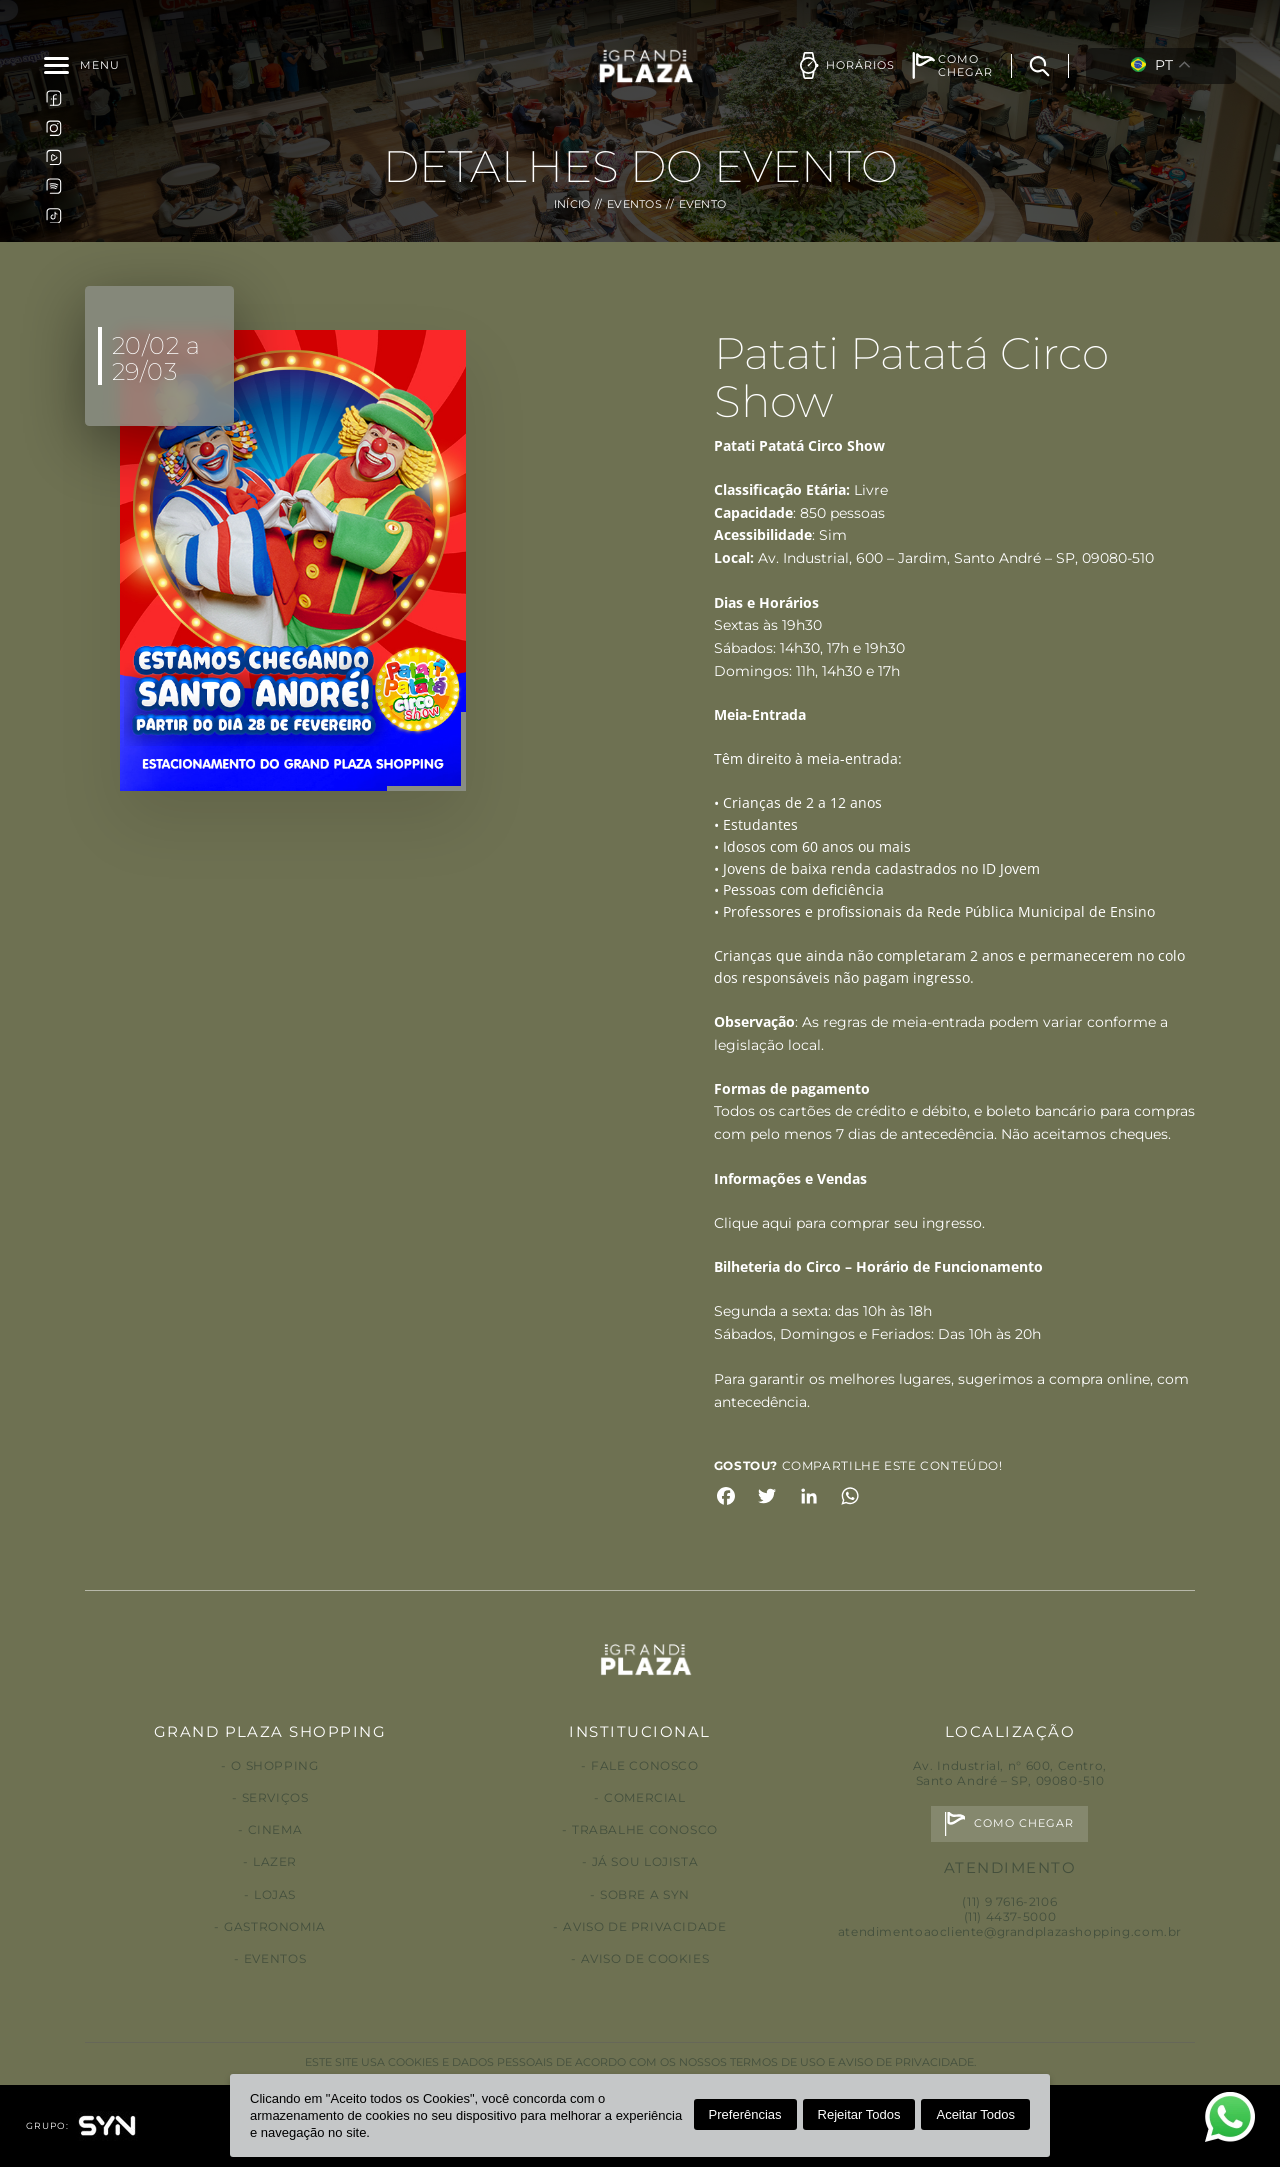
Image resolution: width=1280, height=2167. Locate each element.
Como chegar (1024, 1823)
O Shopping (274, 1765)
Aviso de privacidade (644, 1926)
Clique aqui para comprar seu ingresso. (849, 1223)
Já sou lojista (645, 1861)
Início (572, 204)
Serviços (275, 1797)
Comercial (645, 1797)
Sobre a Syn (645, 1894)
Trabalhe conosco (645, 1829)
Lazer (275, 1861)
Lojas (275, 1894)
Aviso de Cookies (645, 1958)
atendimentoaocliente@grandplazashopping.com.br (1010, 1931)
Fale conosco (644, 1765)
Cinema (275, 1829)
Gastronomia (275, 1926)
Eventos (634, 204)
